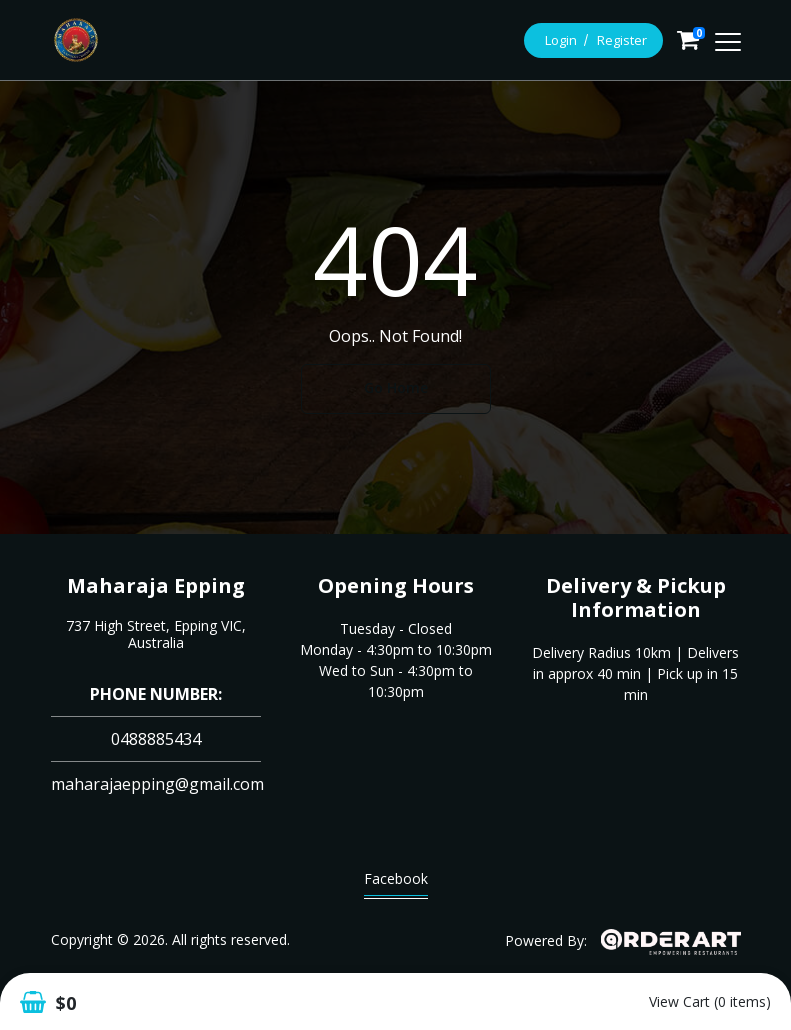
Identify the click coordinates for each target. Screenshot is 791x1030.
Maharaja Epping (156, 585)
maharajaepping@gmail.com (157, 784)
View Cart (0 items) (710, 1001)
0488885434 (156, 739)
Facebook (396, 883)
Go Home (396, 387)
